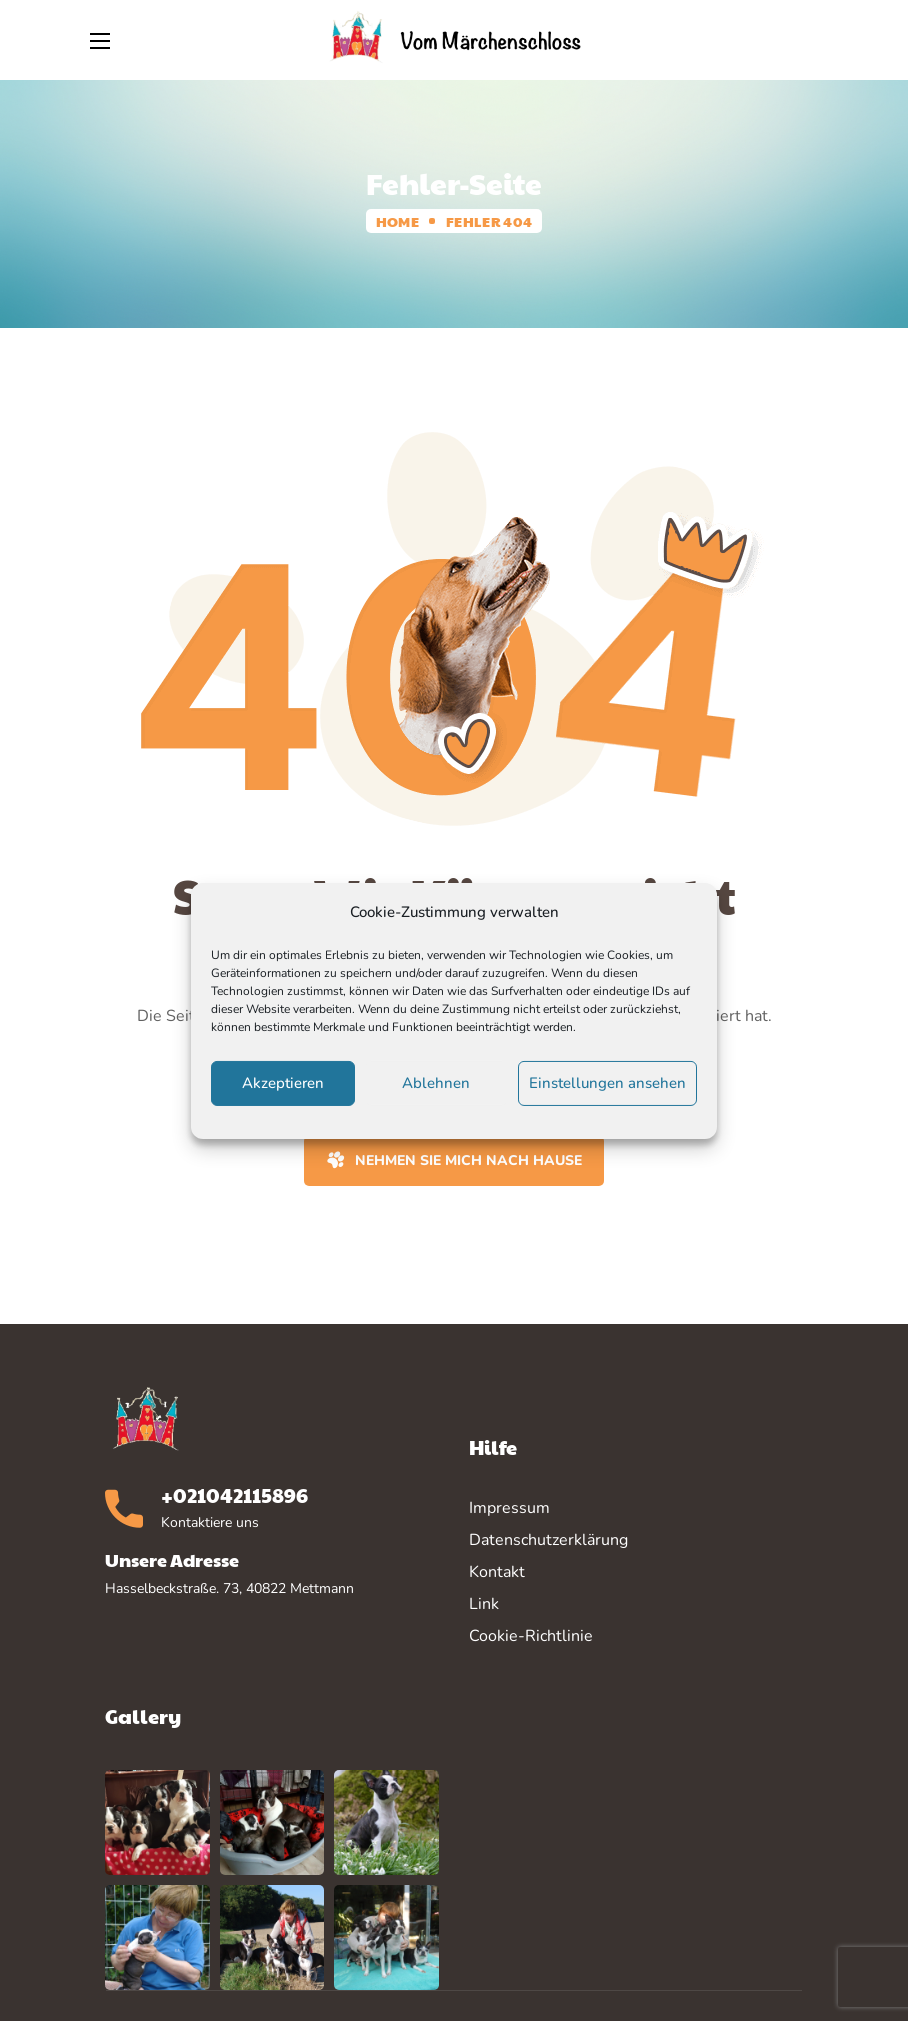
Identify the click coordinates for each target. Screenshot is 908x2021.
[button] (807, 40)
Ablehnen (436, 1083)
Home (397, 221)
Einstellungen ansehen (607, 1083)
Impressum (509, 1508)
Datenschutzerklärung (548, 1540)
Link (484, 1604)
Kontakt (497, 1572)
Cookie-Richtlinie (531, 1636)
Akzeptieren (283, 1083)
